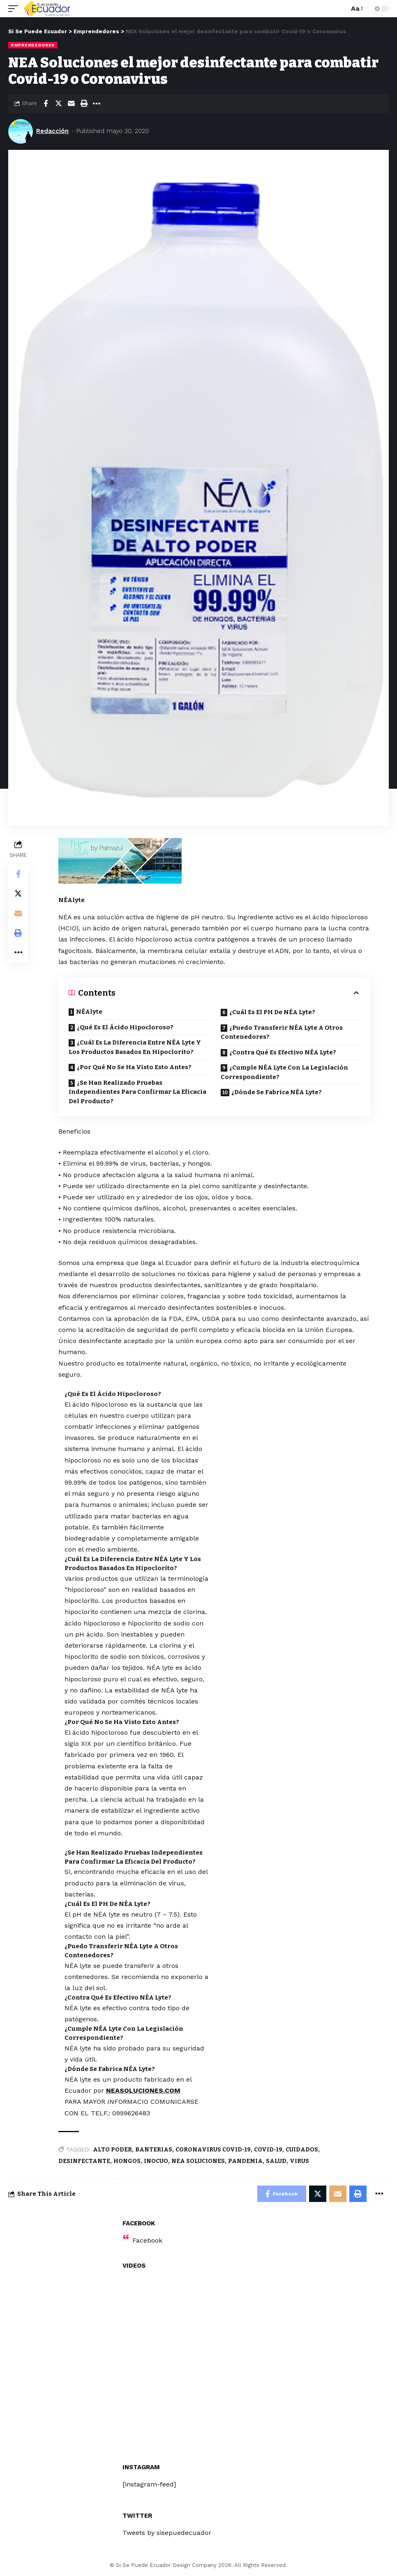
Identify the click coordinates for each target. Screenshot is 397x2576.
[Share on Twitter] (58, 103)
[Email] (71, 103)
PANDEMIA (245, 2161)
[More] (96, 103)
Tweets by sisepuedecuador (166, 2533)
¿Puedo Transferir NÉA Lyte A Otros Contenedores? (282, 1032)
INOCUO (156, 2161)
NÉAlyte (89, 1011)
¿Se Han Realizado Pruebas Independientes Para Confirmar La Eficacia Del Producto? (137, 1092)
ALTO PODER (112, 2149)
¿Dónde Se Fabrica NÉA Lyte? (276, 1092)
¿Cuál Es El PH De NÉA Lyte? (272, 1012)
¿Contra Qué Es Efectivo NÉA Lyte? (282, 1052)
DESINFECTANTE (84, 2161)
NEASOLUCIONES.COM (143, 2090)
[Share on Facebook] (45, 103)
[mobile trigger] (15, 8)
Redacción (52, 131)
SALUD (276, 2161)
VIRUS (299, 2161)
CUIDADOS (302, 2149)
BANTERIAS (153, 2149)
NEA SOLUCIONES (198, 2161)
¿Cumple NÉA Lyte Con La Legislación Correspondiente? (284, 1072)
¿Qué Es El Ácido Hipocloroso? (125, 1027)
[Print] (84, 103)
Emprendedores (33, 45)
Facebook (147, 2240)
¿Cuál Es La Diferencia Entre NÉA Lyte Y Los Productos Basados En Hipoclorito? (135, 1047)
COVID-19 (268, 2149)
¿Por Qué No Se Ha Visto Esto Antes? (134, 1067)
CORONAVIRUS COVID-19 (213, 2149)
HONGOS (127, 2161)
